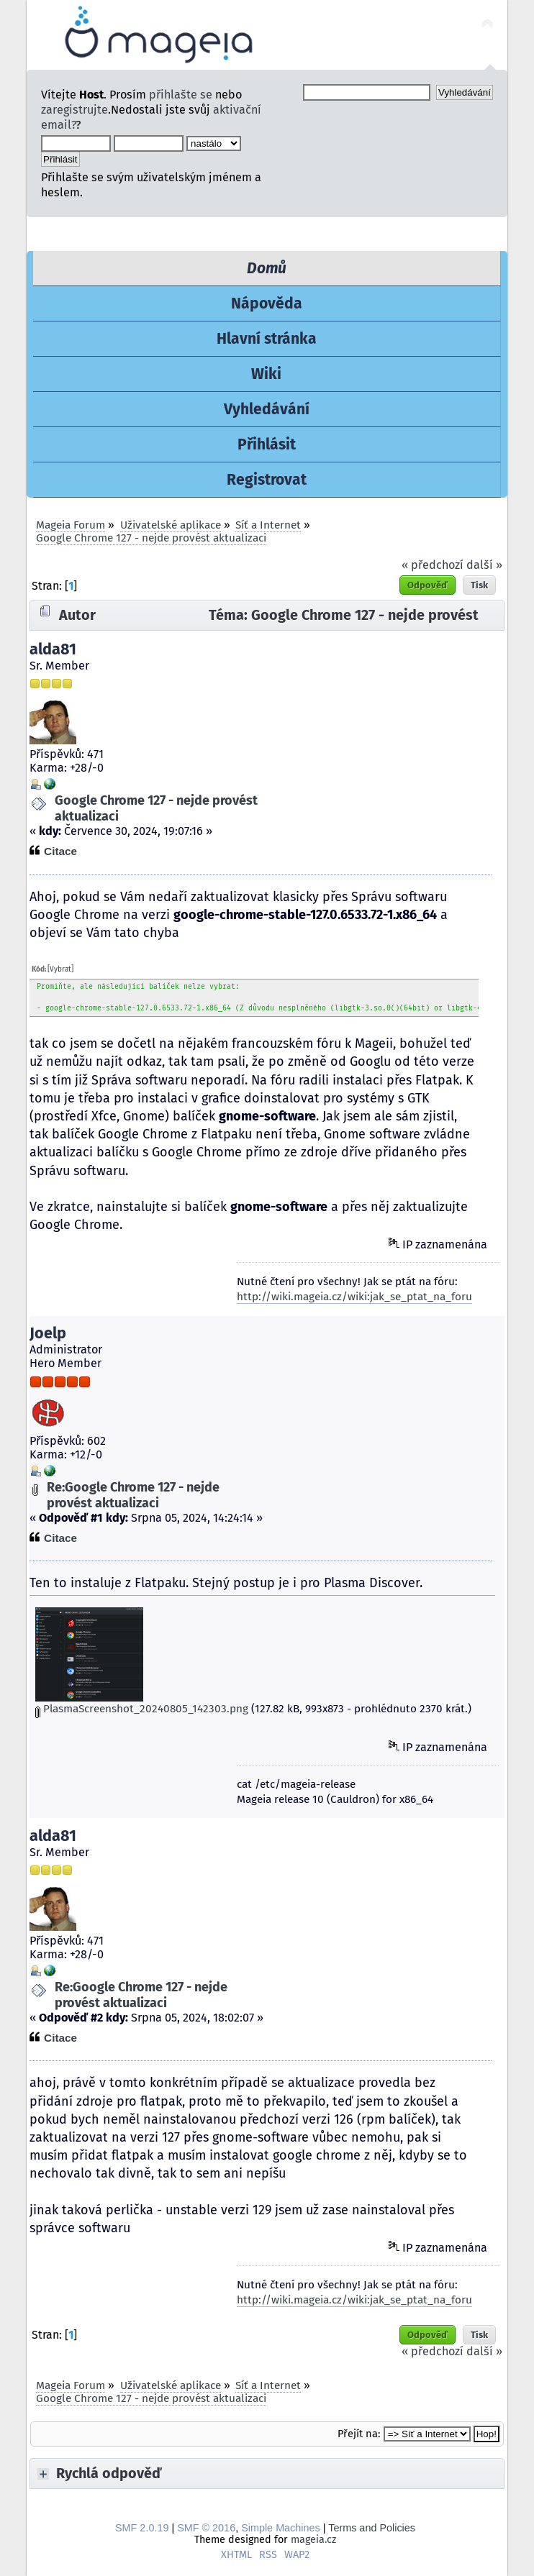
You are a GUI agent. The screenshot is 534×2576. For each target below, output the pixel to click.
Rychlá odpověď (109, 2473)
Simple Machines (280, 2528)
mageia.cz (313, 2540)
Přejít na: (359, 2433)
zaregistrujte (74, 110)
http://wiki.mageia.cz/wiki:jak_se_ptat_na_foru (354, 1296)
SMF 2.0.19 (141, 2528)
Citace (60, 851)
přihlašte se (180, 94)
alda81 (53, 649)
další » (484, 565)
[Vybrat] (60, 969)
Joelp (48, 1333)
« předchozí (432, 565)
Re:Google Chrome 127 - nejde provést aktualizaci (133, 1495)
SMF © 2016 (206, 2528)
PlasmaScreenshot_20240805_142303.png (141, 1708)
